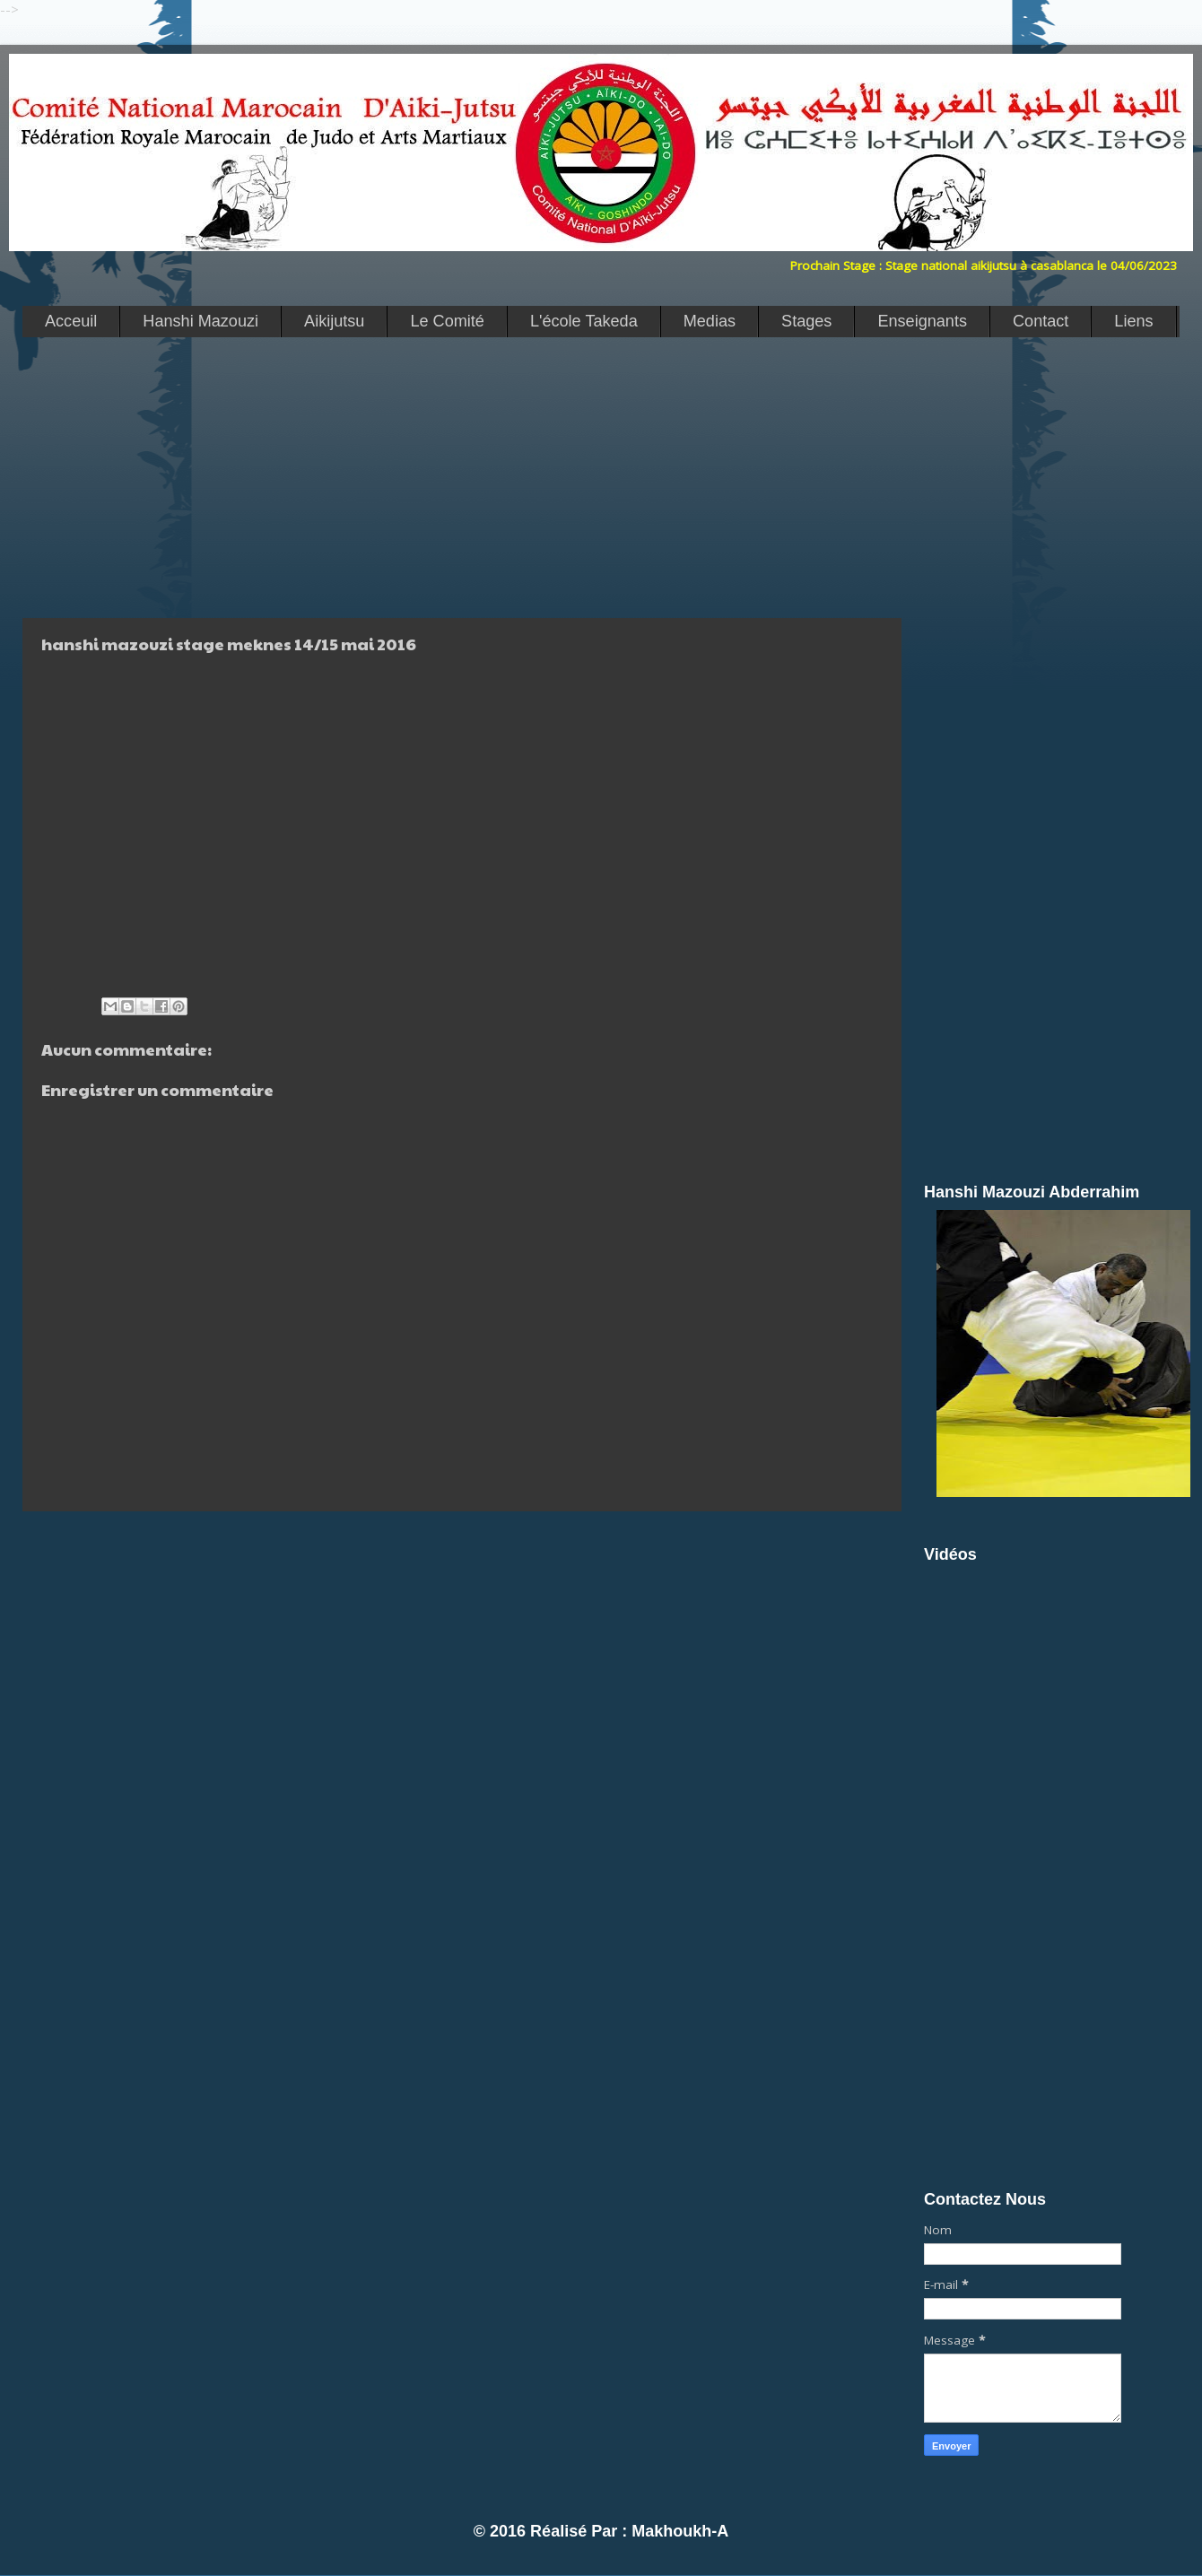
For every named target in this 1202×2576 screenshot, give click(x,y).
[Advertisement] (457, 476)
